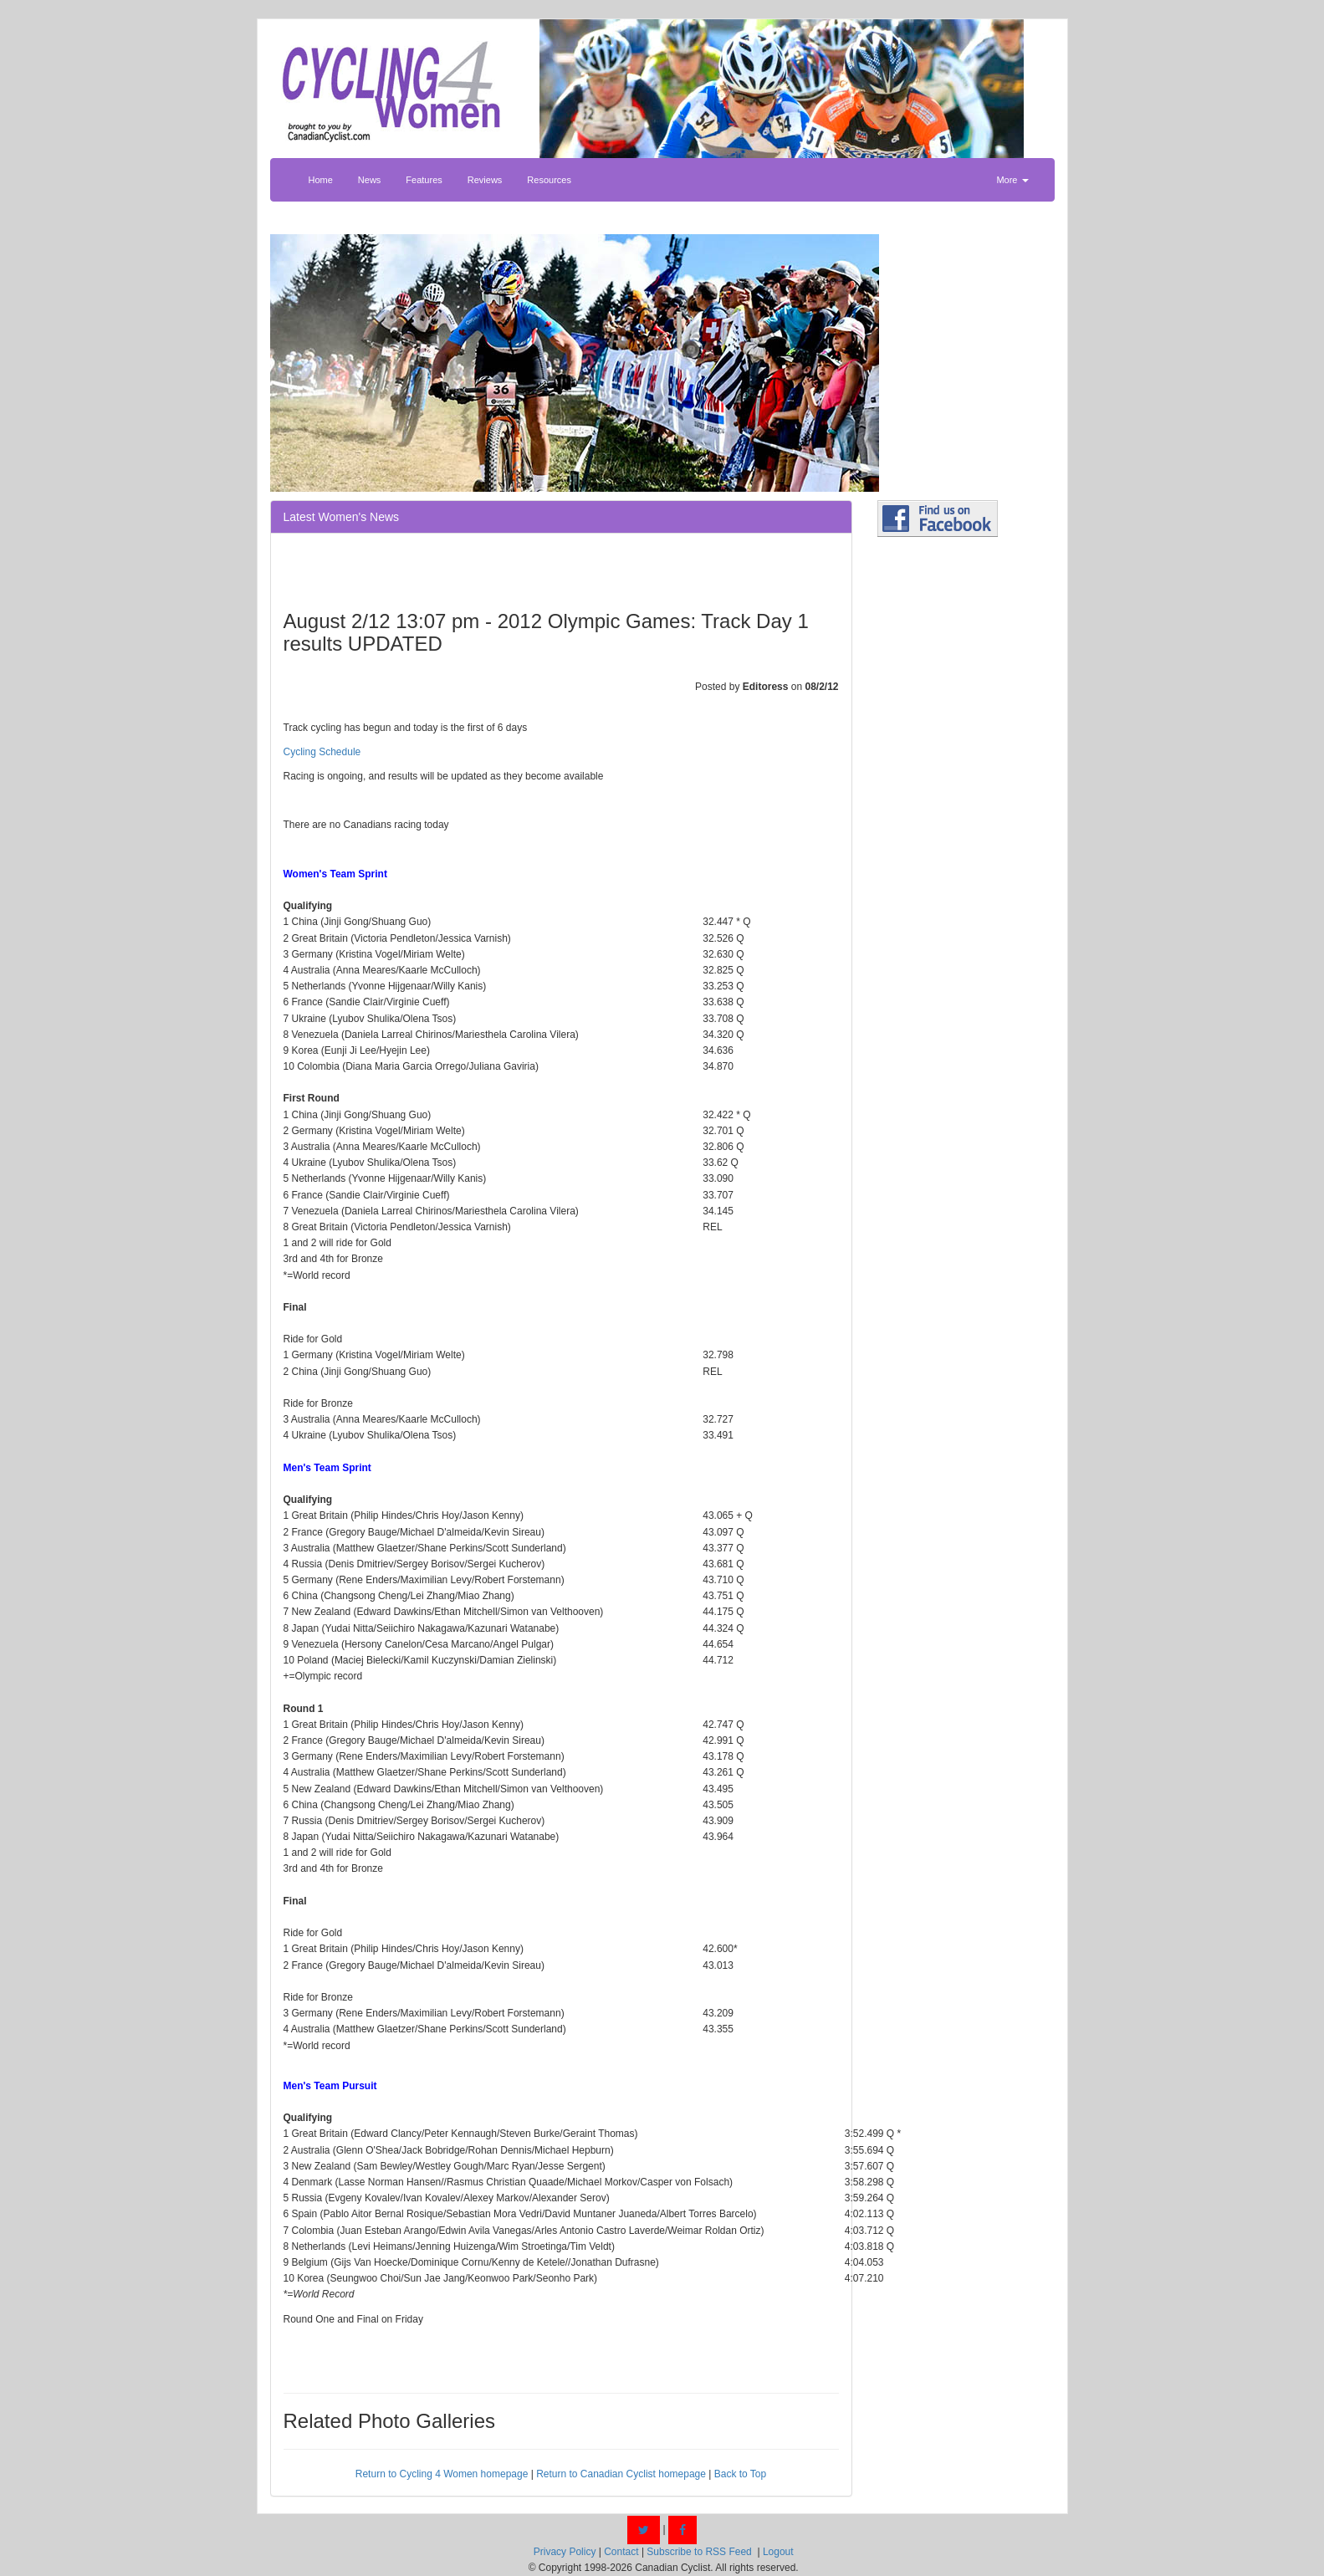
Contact (621, 2552)
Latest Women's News (342, 517)
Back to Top (740, 2474)
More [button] (1012, 180)
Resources (549, 180)
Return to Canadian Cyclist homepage (621, 2474)
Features (424, 180)
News (369, 180)
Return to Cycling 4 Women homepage (442, 2474)
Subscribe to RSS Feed (699, 2552)
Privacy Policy (565, 2552)
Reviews (485, 180)
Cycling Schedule (322, 752)
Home (321, 180)
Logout (778, 2552)
